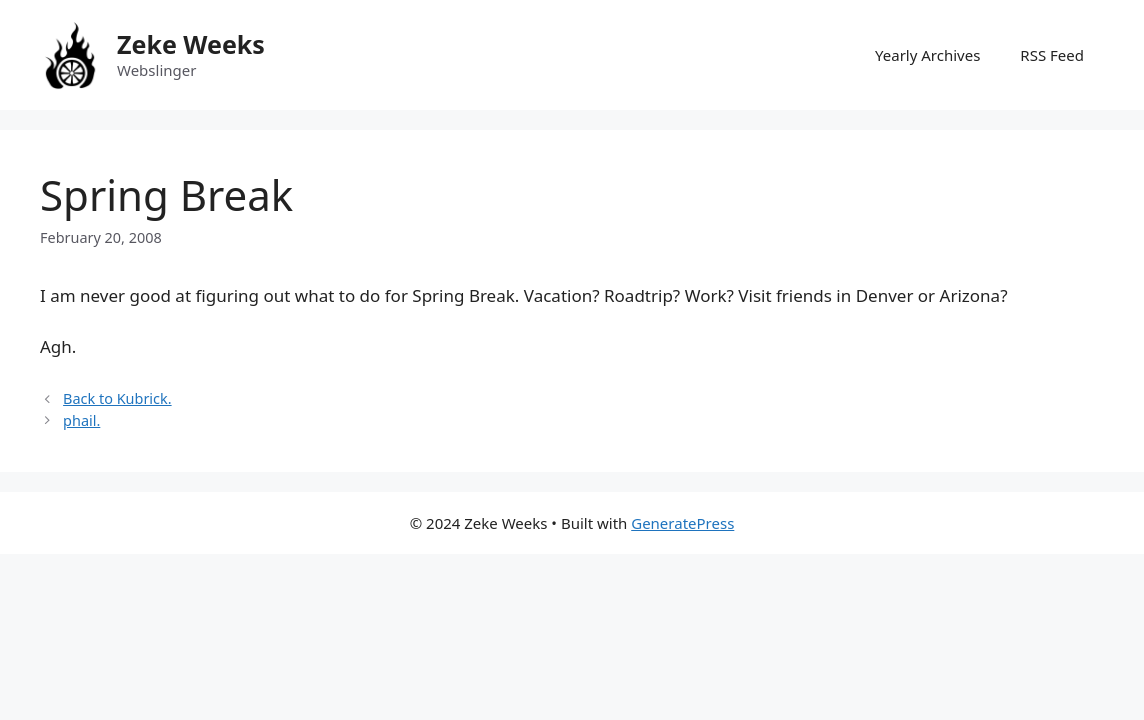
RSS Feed (1052, 55)
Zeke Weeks (191, 44)
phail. (81, 420)
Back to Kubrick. (117, 398)
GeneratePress (682, 523)
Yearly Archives (927, 55)
